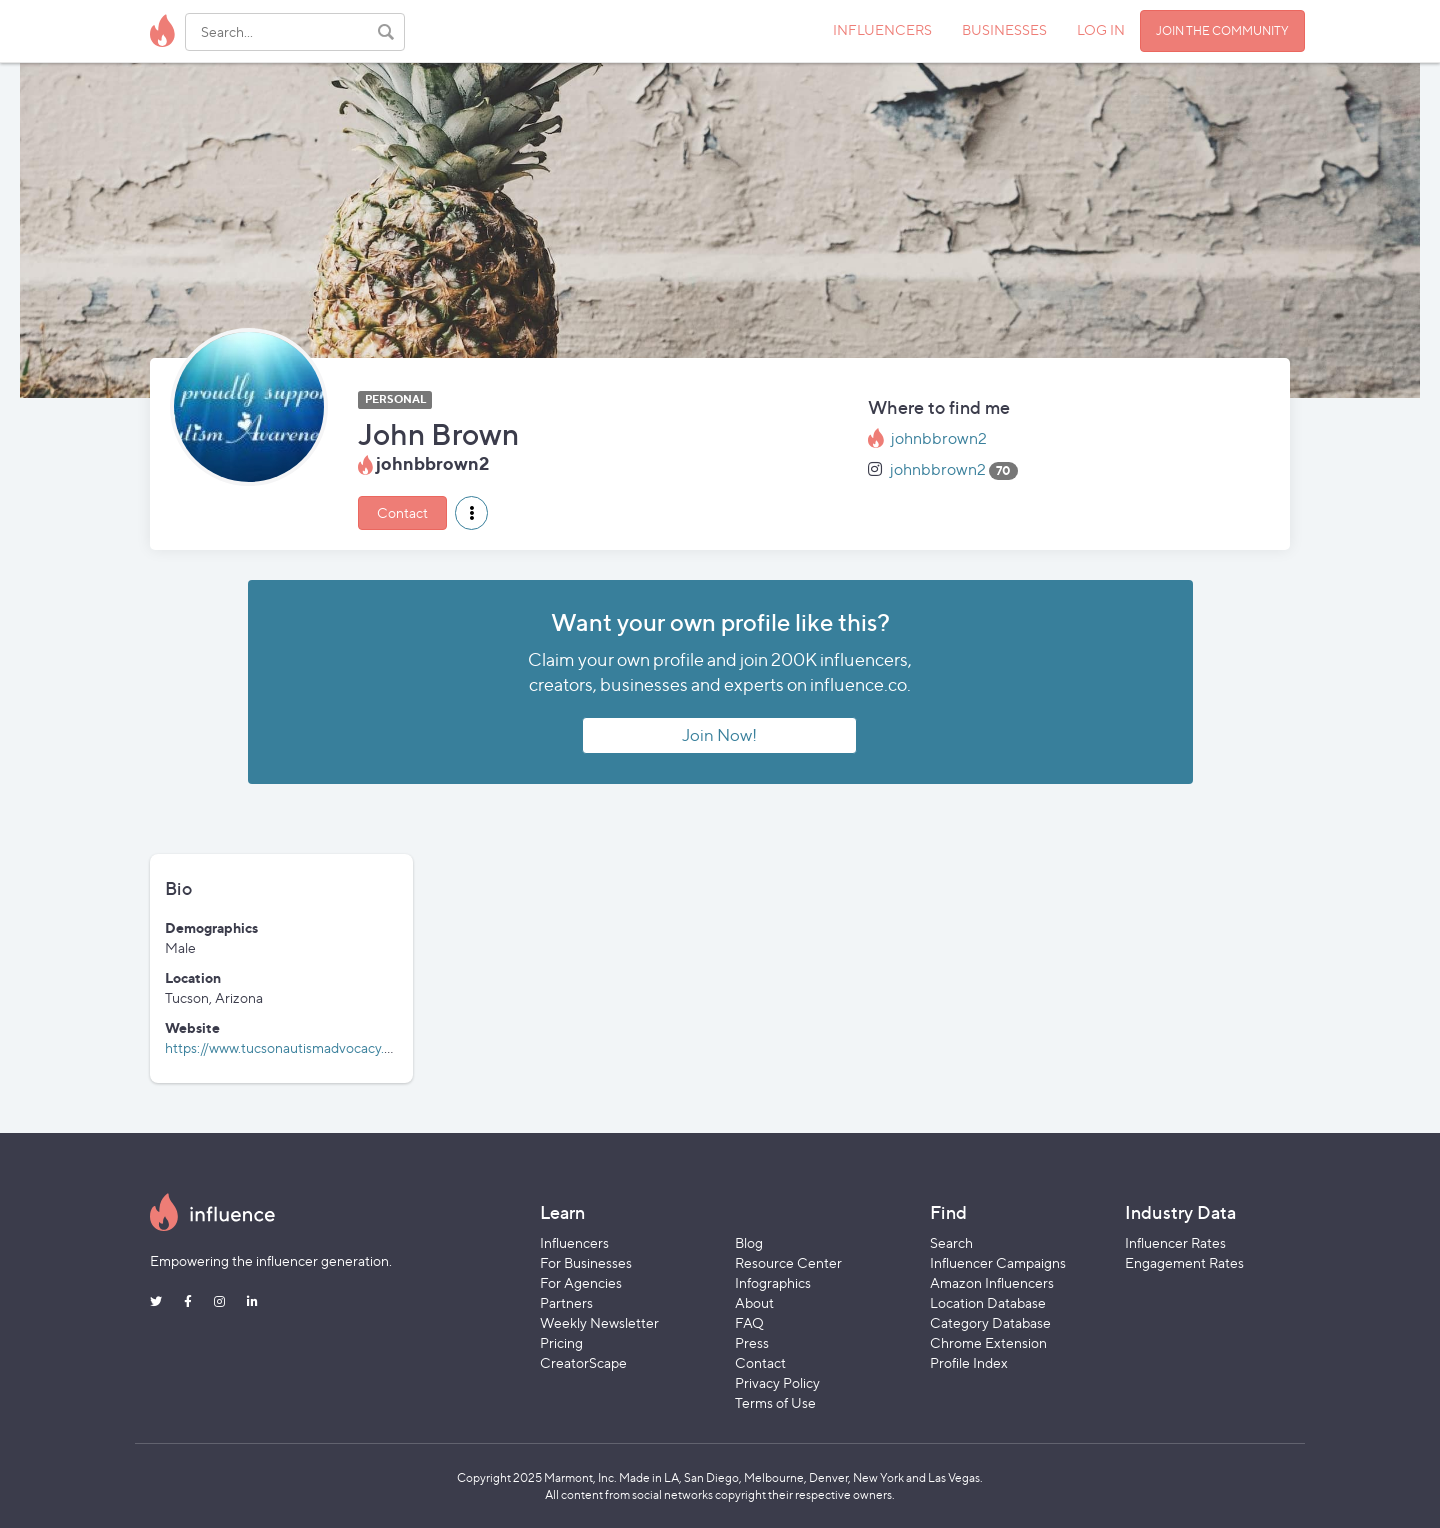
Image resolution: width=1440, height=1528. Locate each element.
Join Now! (719, 735)
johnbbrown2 (939, 438)
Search (951, 1242)
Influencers (574, 1242)
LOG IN (1101, 29)
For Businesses (586, 1262)
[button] (471, 513)
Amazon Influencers (992, 1282)
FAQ (749, 1322)
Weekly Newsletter (599, 1322)
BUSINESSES (1004, 29)
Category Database (990, 1322)
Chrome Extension (988, 1342)
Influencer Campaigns (998, 1262)
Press (752, 1342)
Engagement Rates (1184, 1262)
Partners (566, 1302)
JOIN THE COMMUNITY (1222, 30)
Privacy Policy (777, 1382)
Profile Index (969, 1362)
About (754, 1302)
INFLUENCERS (882, 29)
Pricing (561, 1342)
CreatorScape (583, 1362)
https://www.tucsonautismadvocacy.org (285, 1047)
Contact (402, 512)
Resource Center (788, 1262)
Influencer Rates (1175, 1242)
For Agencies (581, 1282)
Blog (749, 1242)
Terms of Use (775, 1402)
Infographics (773, 1282)
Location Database (988, 1302)
